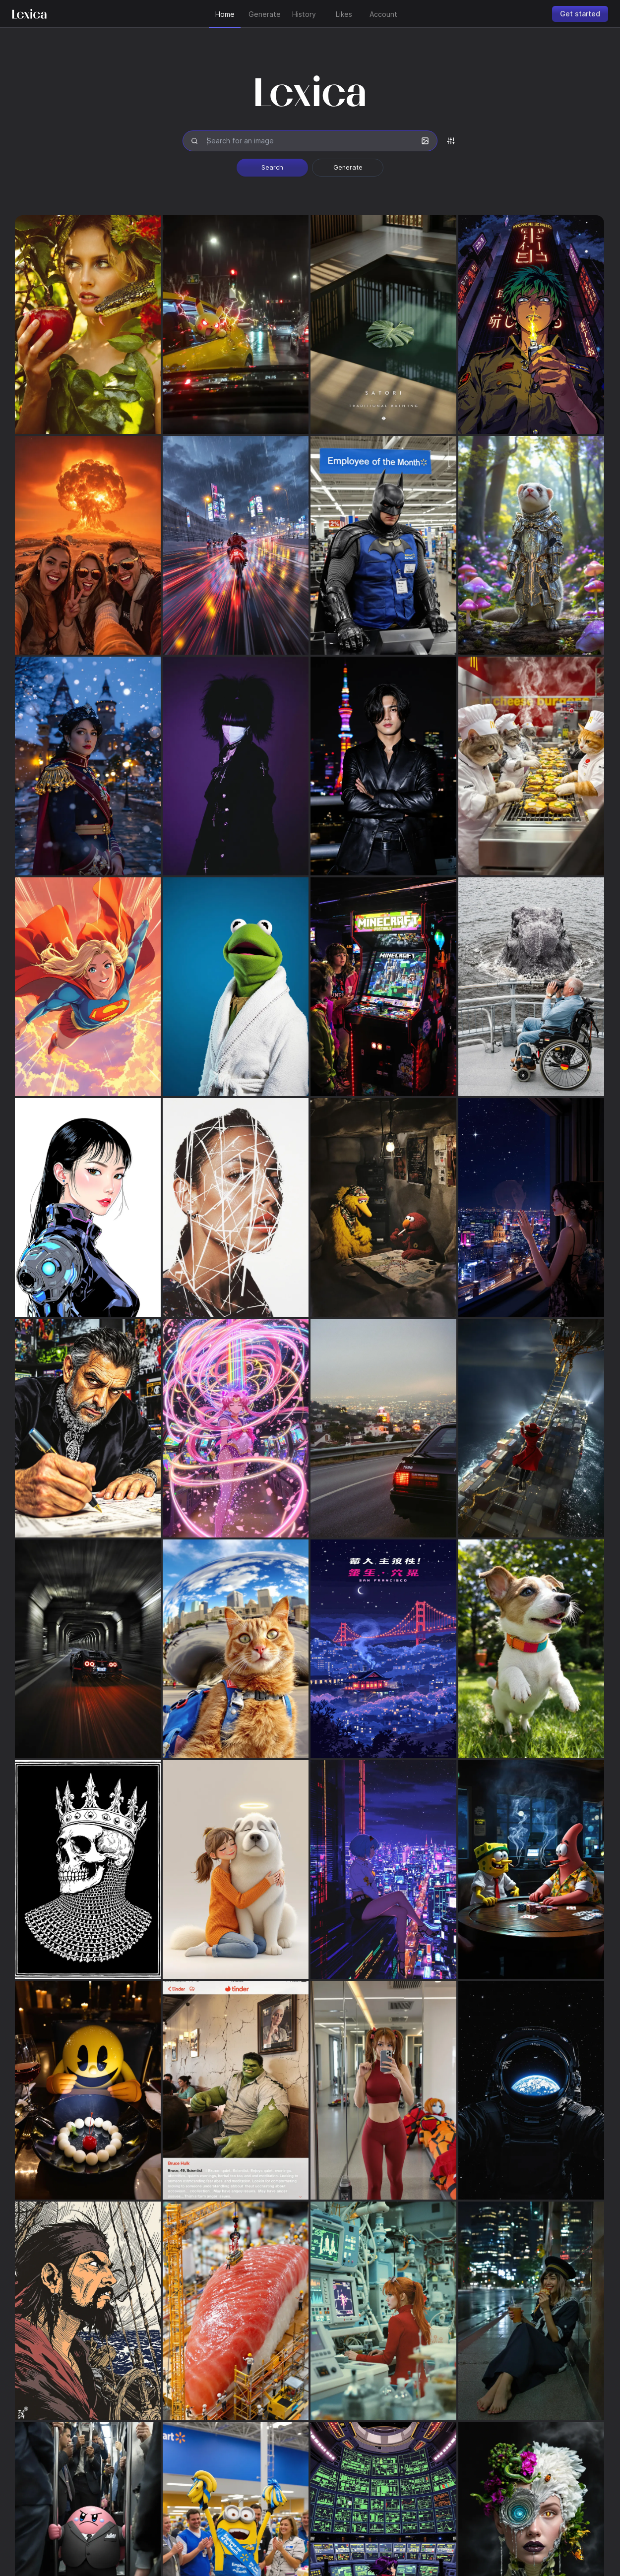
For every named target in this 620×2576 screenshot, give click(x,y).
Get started (580, 13)
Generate (348, 167)
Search (272, 167)
